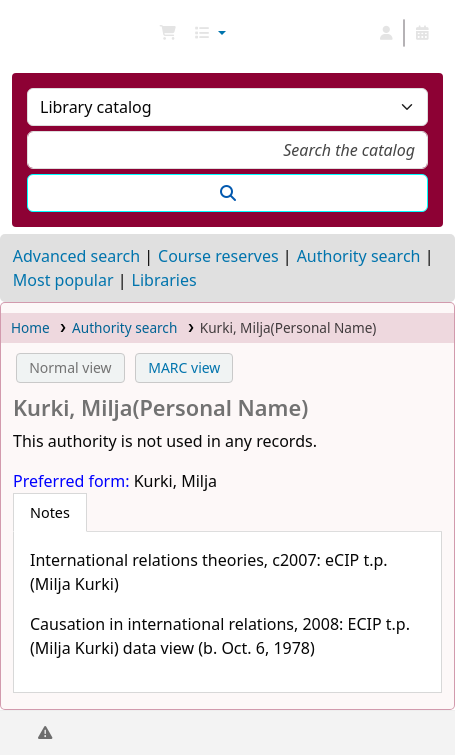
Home (30, 327)
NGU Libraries (23, 33)
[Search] (227, 193)
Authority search (359, 256)
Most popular (63, 280)
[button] (168, 33)
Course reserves (218, 256)
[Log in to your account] (386, 33)
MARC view (184, 367)
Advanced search (76, 256)
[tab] (50, 513)
